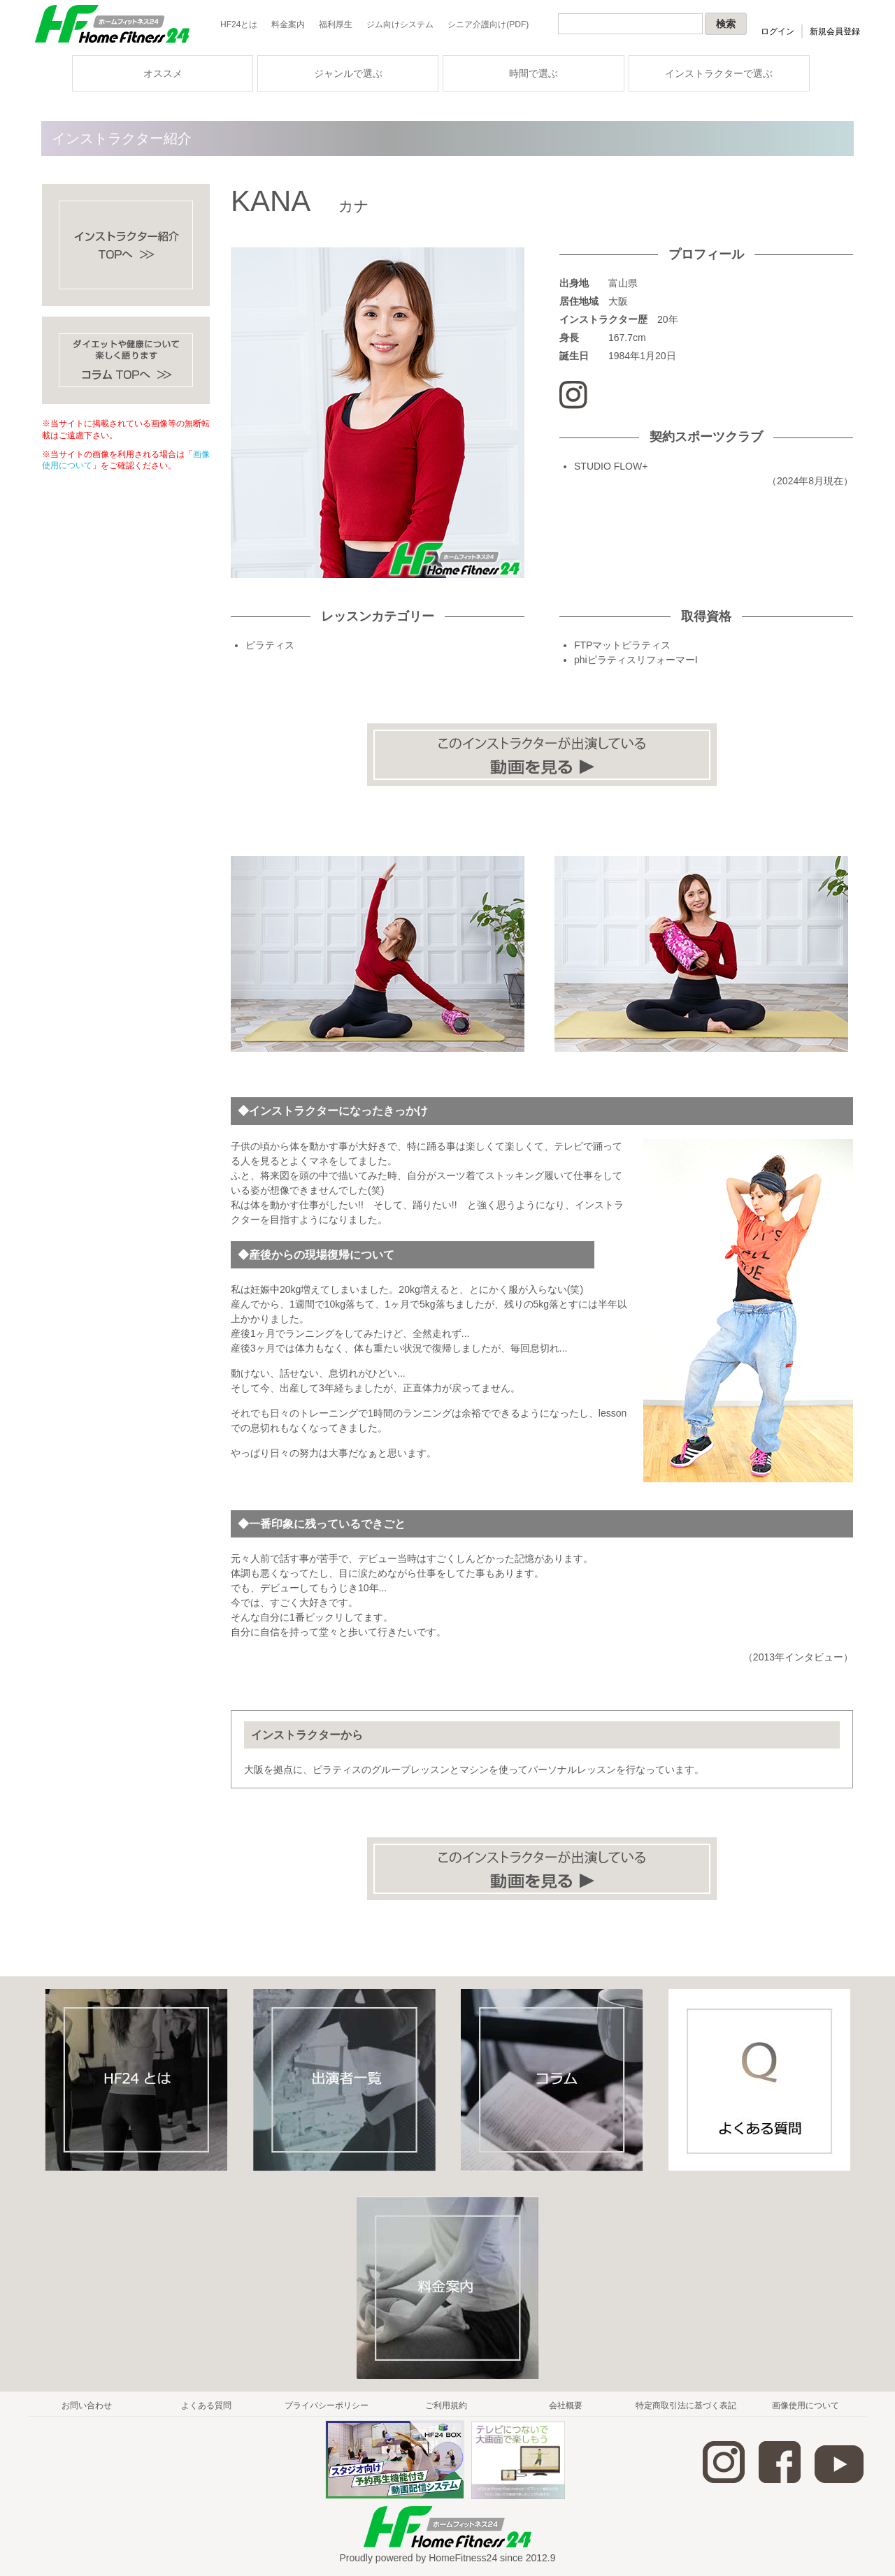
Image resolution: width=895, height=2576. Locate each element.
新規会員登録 (835, 31)
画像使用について (805, 2405)
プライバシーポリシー (326, 2405)
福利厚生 (335, 24)
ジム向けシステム (400, 24)
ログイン (777, 31)
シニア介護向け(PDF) (488, 24)
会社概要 (565, 2405)
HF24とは (238, 24)
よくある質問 (206, 2405)
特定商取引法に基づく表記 (686, 2405)
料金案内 (288, 24)
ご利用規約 (446, 2405)
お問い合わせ (87, 2405)
